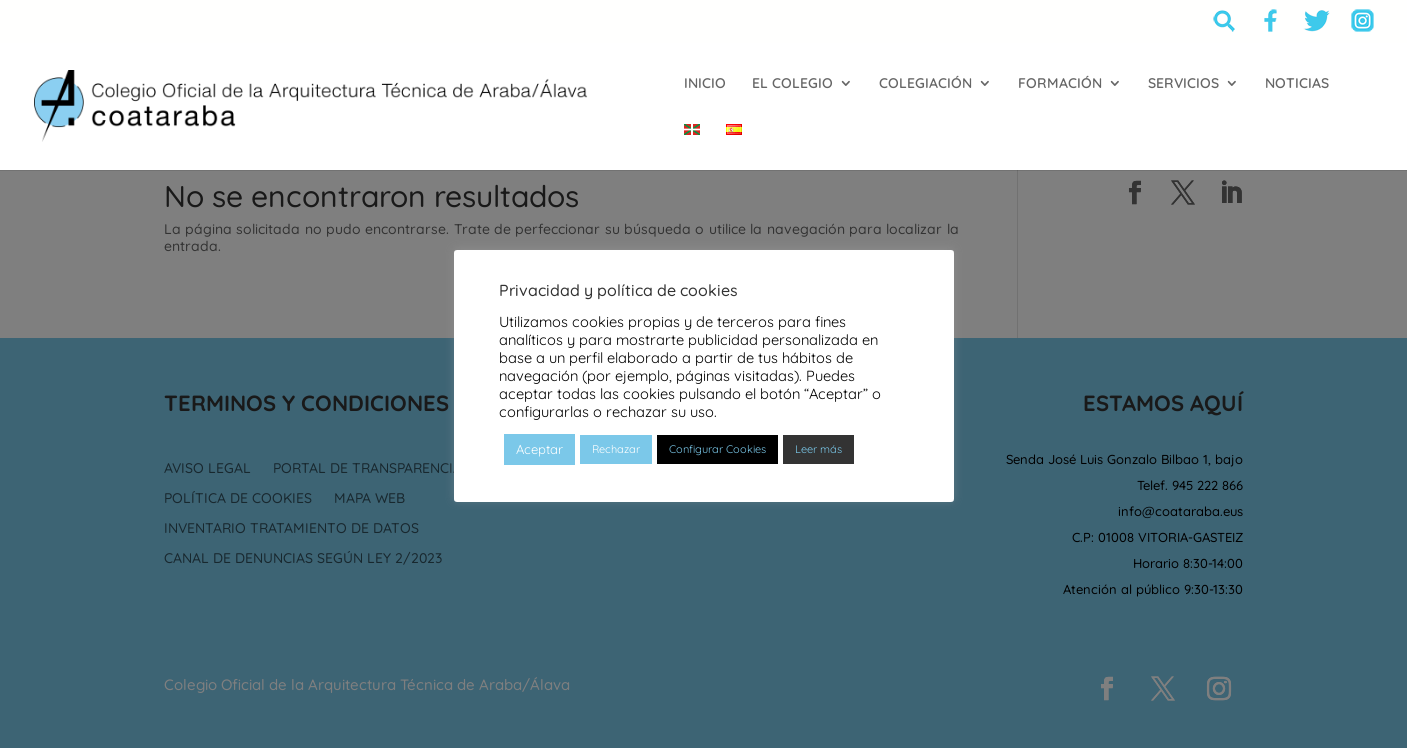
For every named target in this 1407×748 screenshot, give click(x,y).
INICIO (705, 84)
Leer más (818, 458)
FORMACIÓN (1060, 84)
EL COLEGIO (792, 84)
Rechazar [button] (616, 458)
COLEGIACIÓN (925, 84)
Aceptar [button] (539, 458)
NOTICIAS (1297, 84)
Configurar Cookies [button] (717, 458)
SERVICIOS (1183, 84)
